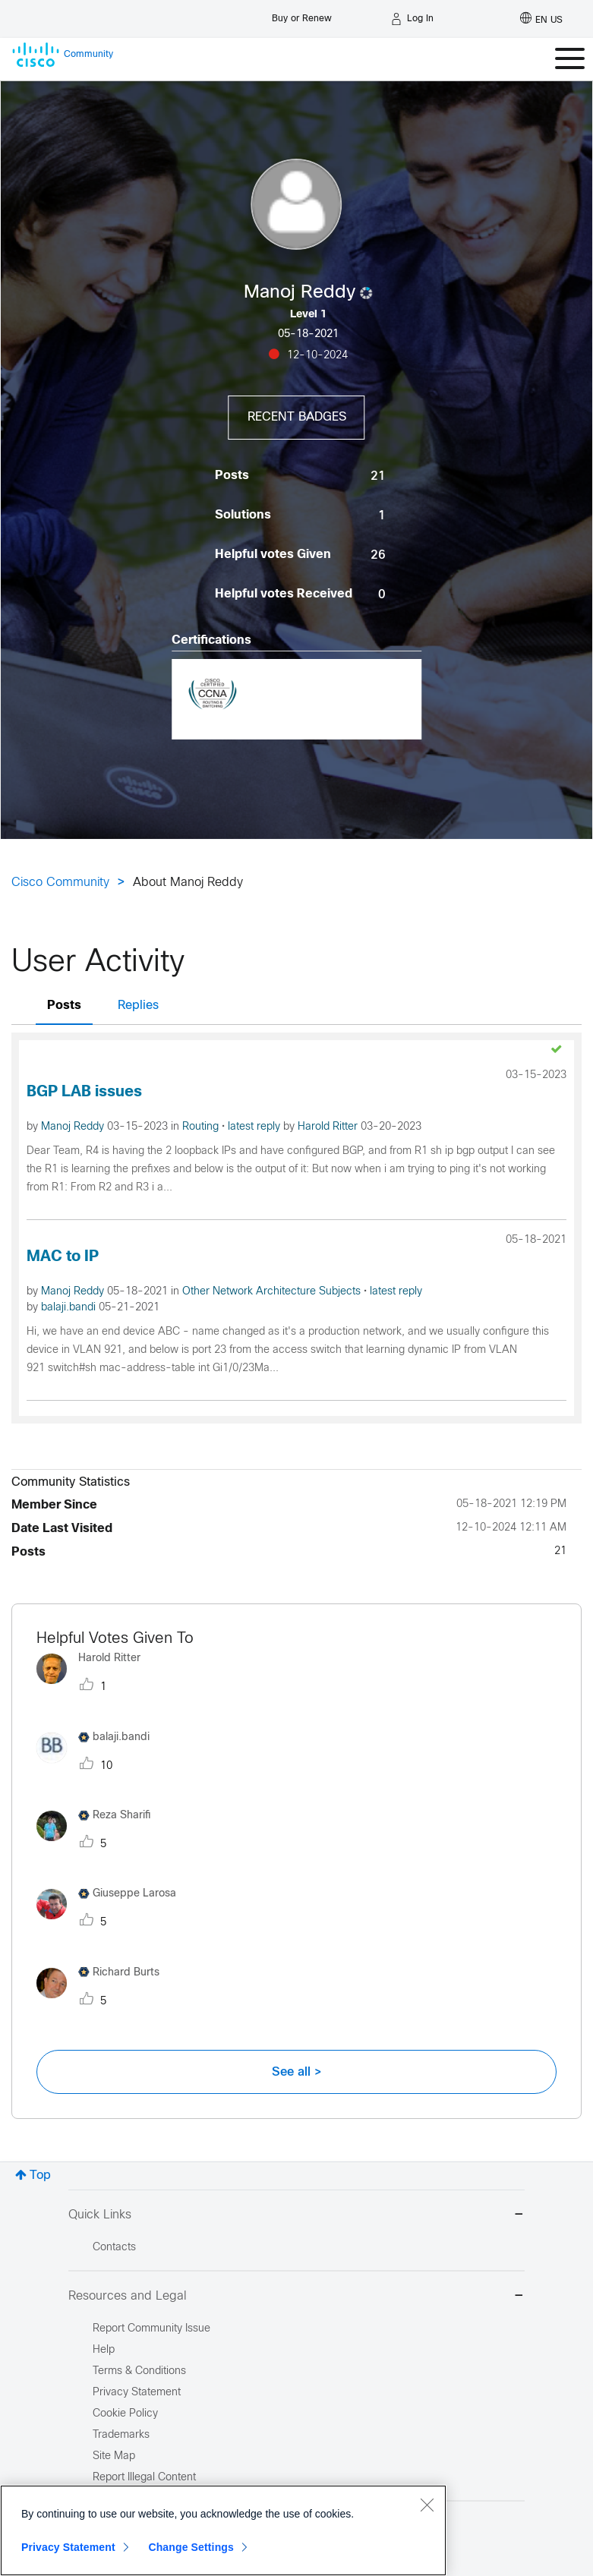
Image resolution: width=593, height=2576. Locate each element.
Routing (202, 1127)
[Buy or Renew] (302, 14)
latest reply (255, 1127)
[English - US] (541, 19)
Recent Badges (297, 417)
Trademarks (121, 2435)
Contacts (114, 2248)
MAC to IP (63, 1257)
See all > (297, 2072)
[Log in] (412, 19)
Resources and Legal (296, 2297)
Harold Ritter (329, 1127)
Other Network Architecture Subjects (273, 1292)
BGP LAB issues (84, 1092)
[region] (223, 2530)
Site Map (114, 2456)
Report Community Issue (151, 2329)
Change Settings (191, 2547)
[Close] (426, 2504)
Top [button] (40, 2175)
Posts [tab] (64, 1005)
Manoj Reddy (74, 1127)
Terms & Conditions (139, 2371)
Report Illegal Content (144, 2478)
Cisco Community (60, 882)
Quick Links (296, 2216)
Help (104, 2350)
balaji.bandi (70, 1308)
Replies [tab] (138, 1005)
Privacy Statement (68, 2547)
